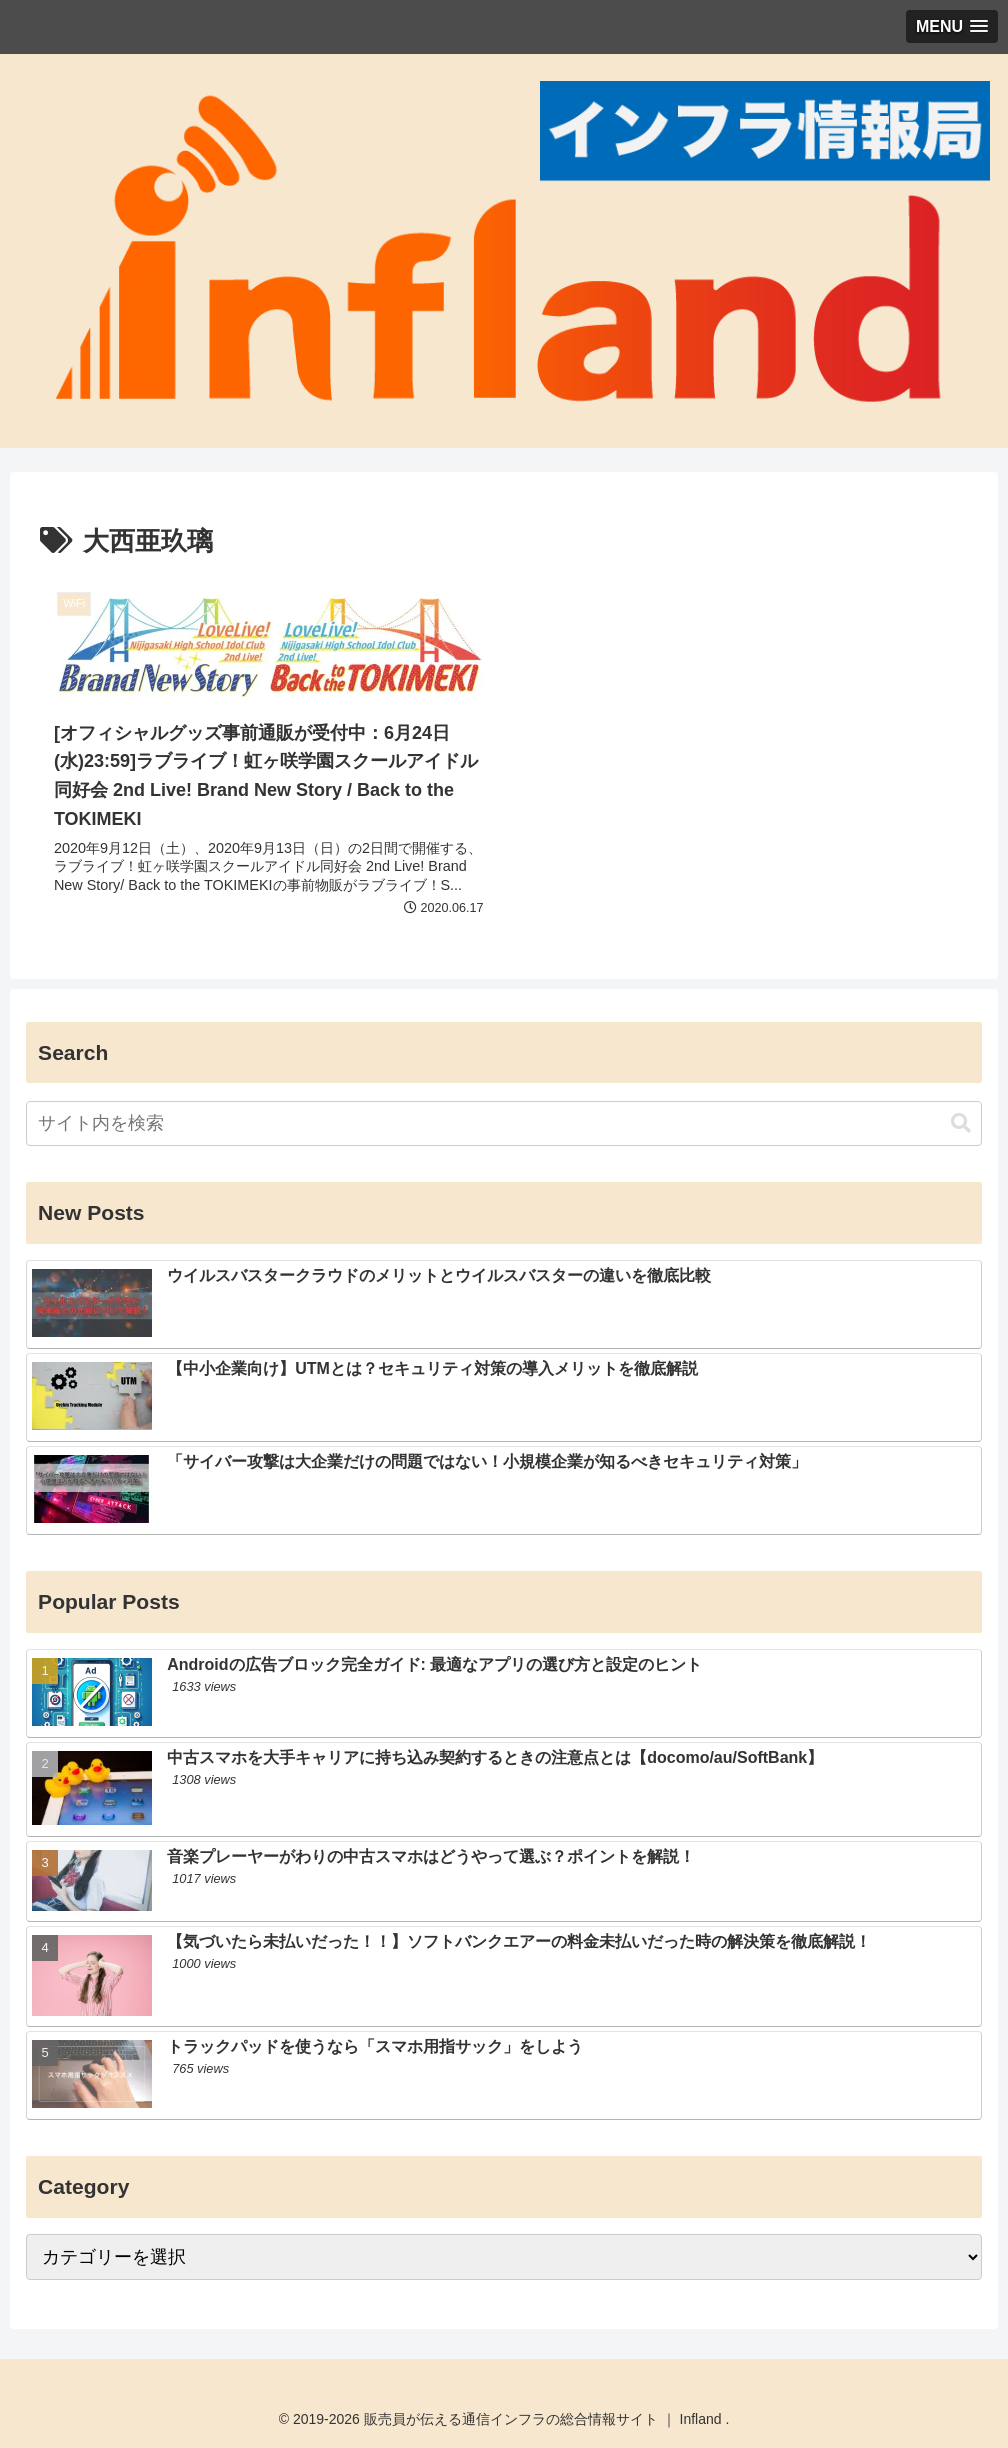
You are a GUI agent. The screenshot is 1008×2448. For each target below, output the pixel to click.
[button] (961, 1123)
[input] (504, 1123)
